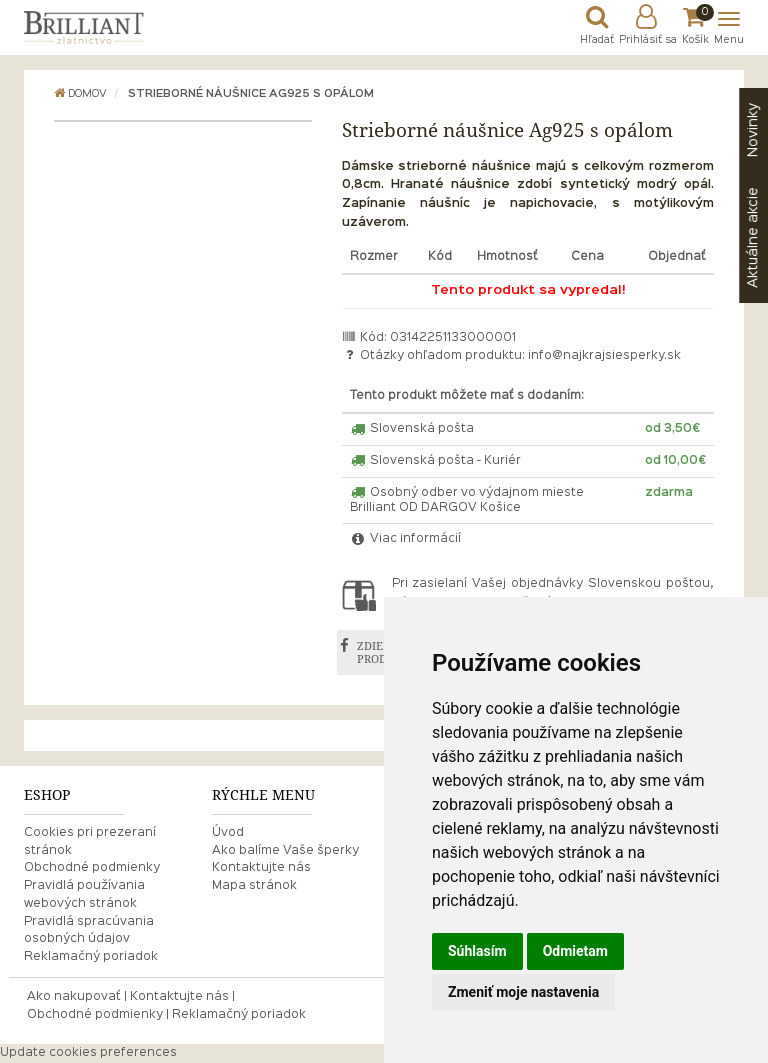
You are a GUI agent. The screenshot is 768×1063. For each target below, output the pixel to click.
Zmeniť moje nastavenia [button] (523, 992)
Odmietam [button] (575, 951)
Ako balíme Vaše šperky (285, 851)
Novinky (753, 130)
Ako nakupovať (74, 997)
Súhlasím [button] (477, 951)
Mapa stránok (254, 886)
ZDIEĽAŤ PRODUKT (383, 652)
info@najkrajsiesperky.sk (604, 356)
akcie (753, 237)
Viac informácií (406, 539)
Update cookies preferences (88, 1053)
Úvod (228, 833)
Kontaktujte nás (261, 868)
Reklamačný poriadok (91, 957)
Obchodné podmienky (92, 868)
